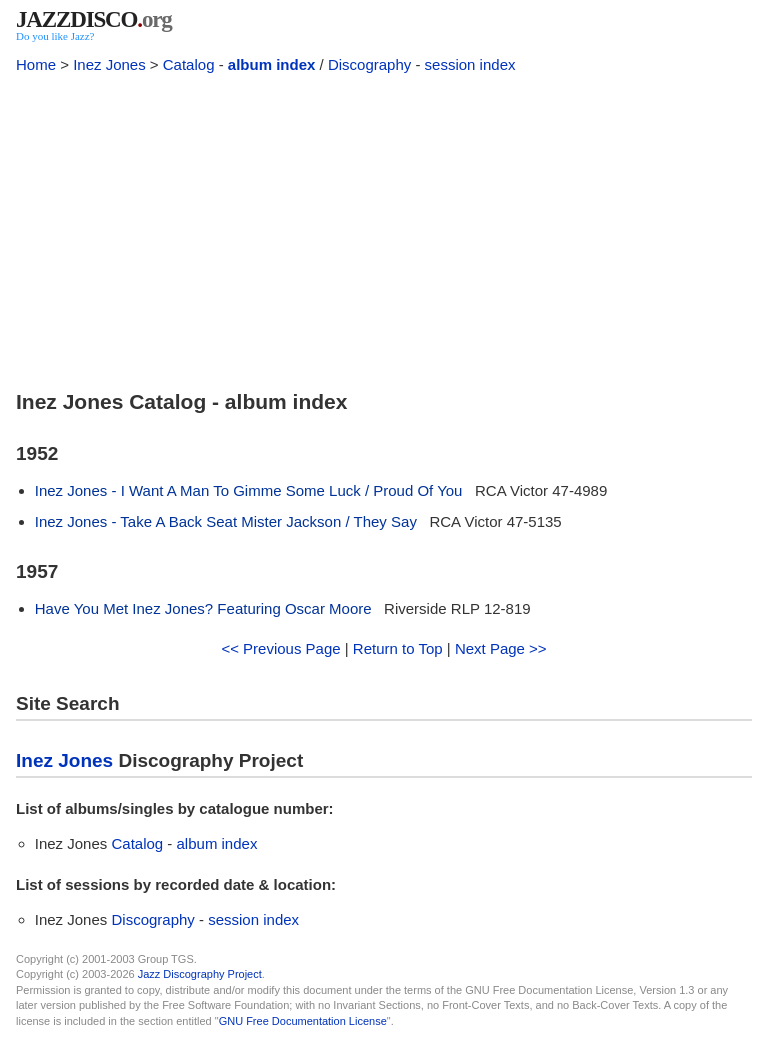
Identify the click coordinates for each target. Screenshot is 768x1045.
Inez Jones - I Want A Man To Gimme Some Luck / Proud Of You (249, 490)
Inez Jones (109, 64)
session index (470, 64)
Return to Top (398, 648)
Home (36, 64)
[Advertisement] (384, 228)
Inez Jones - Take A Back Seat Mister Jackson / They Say (226, 521)
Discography (369, 64)
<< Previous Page (280, 648)
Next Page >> (501, 648)
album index (272, 64)
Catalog (189, 64)
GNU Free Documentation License (303, 1021)
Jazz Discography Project (200, 974)
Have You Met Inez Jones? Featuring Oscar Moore (203, 608)
